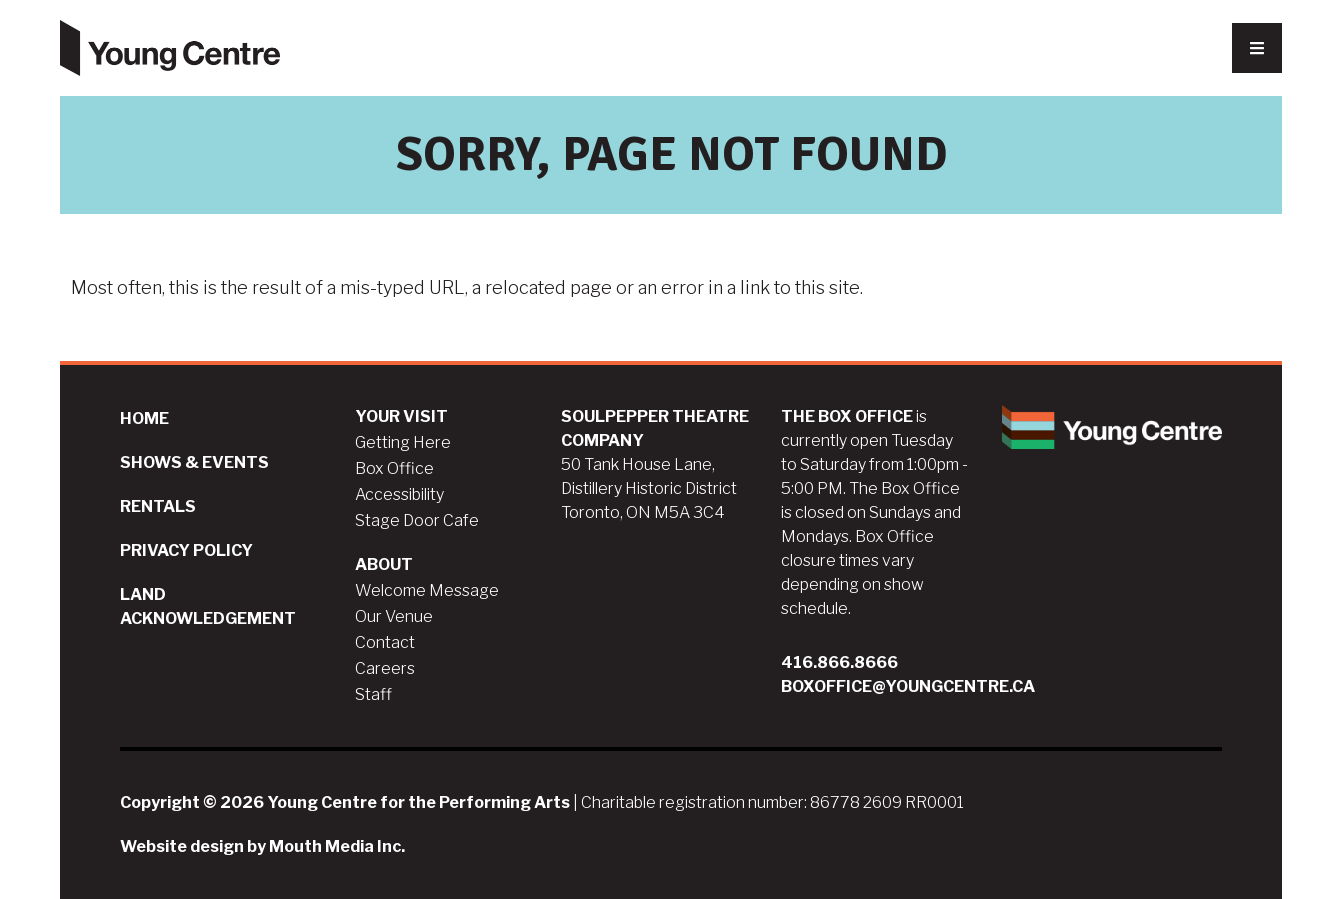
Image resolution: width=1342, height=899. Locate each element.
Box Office (394, 468)
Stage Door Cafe (417, 520)
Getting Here (403, 442)
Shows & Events (194, 462)
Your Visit (401, 416)
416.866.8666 (839, 662)
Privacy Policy (186, 550)
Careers (385, 668)
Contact (385, 642)
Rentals (158, 506)
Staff (373, 694)
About (384, 564)
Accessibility (399, 494)
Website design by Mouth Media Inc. (262, 846)
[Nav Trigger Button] (1257, 48)
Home (144, 418)
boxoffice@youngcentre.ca (908, 686)
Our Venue (394, 616)
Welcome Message (427, 590)
